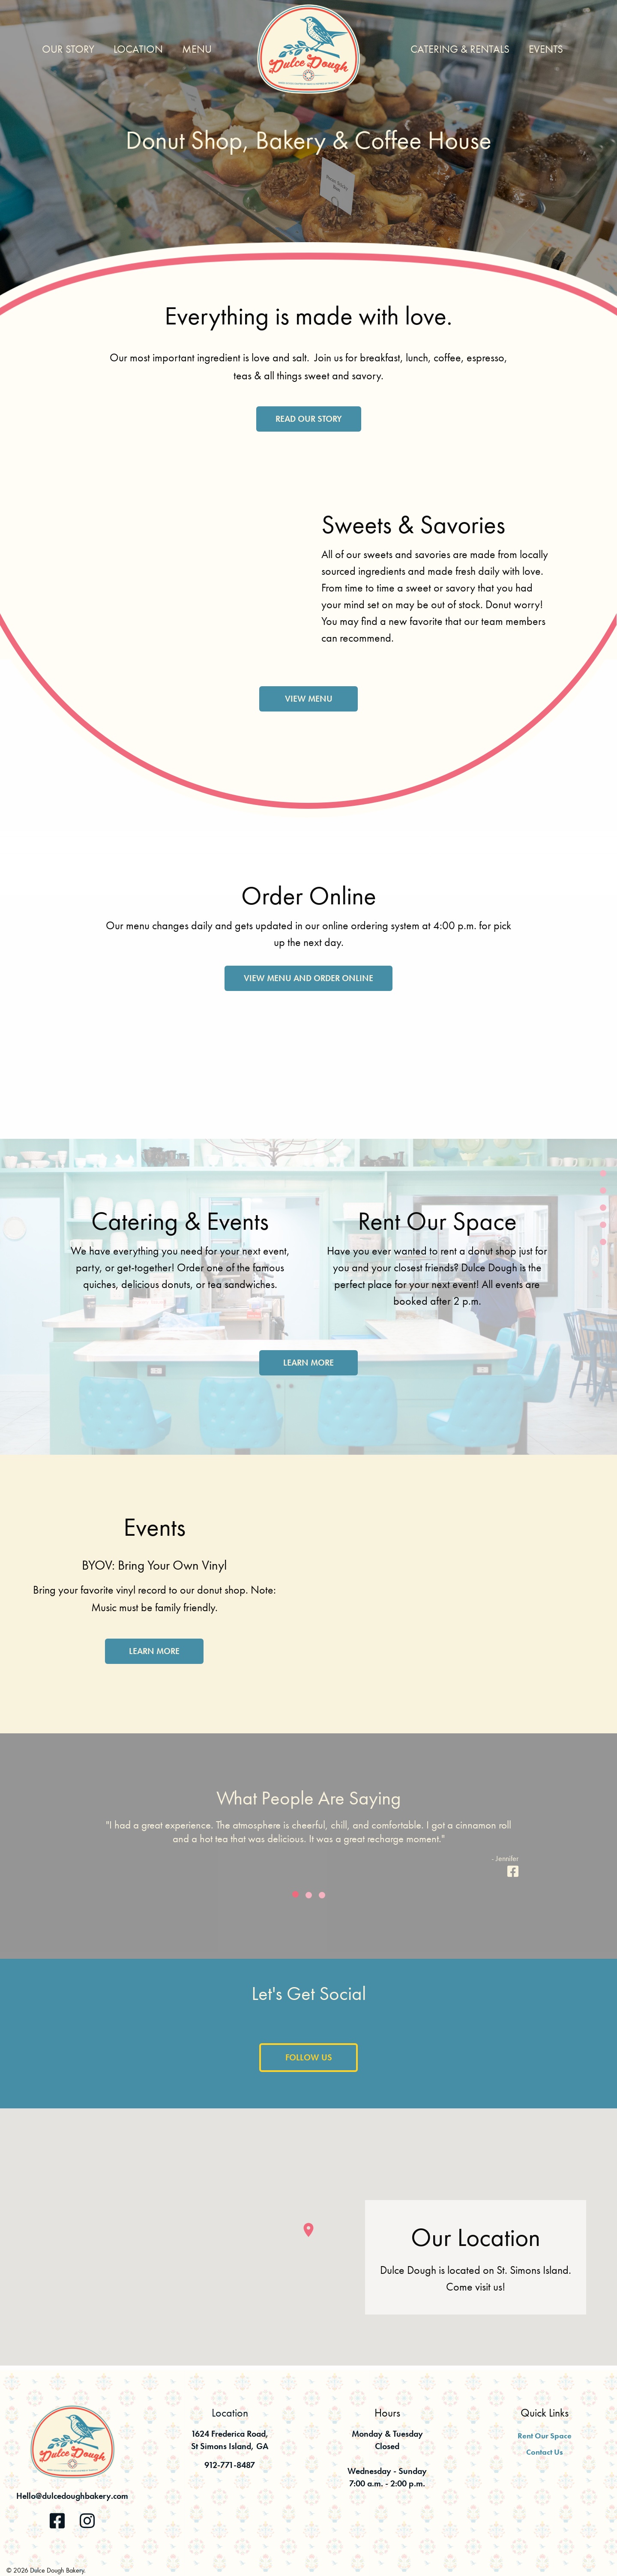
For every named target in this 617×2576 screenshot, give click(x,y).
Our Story (68, 49)
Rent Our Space (545, 2436)
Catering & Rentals (459, 49)
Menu (197, 49)
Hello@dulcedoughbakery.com (72, 2495)
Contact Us (544, 2452)
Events (546, 49)
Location (138, 49)
